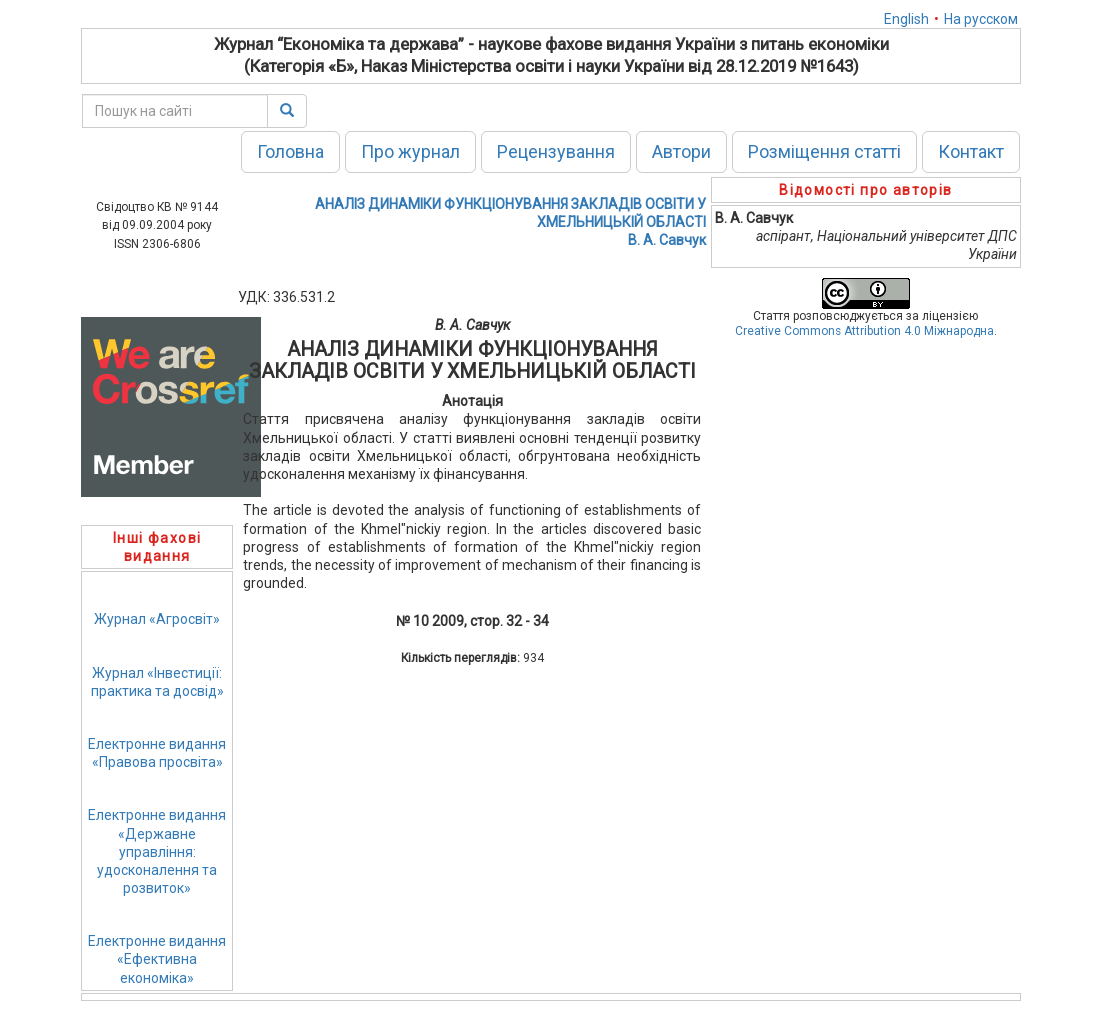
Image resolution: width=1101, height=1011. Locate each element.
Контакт (971, 151)
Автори (681, 151)
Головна (290, 151)
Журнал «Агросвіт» (157, 619)
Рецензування (556, 151)
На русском (981, 19)
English (906, 19)
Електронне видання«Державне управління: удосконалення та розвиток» (157, 851)
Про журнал (410, 151)
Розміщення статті (824, 151)
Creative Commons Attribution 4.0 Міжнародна (864, 331)
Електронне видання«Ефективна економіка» (157, 959)
